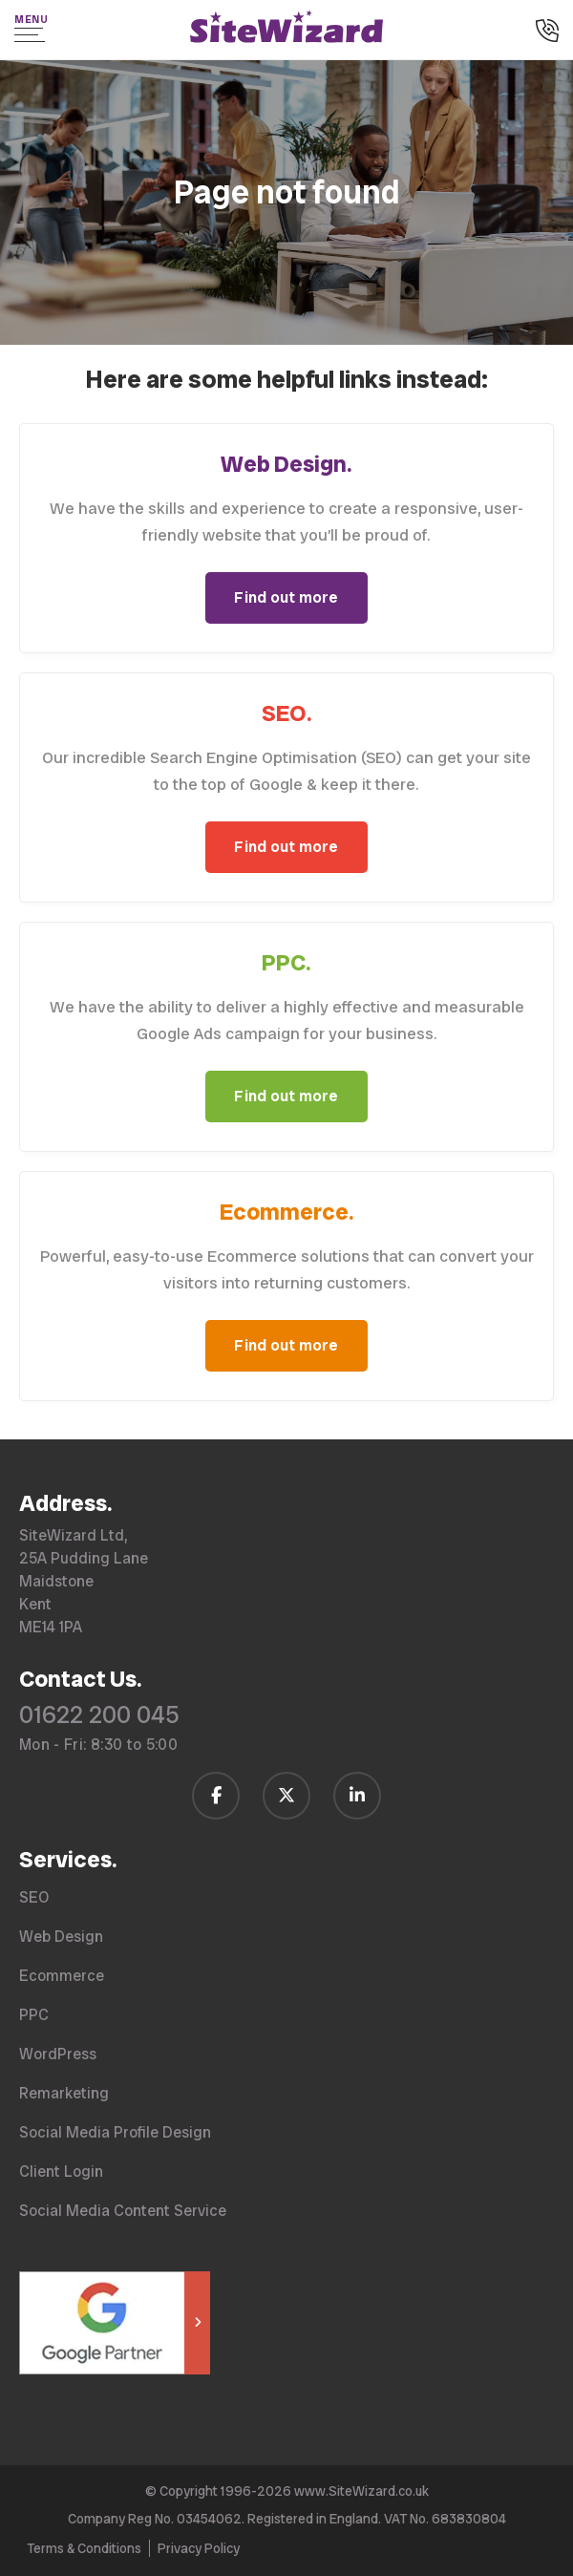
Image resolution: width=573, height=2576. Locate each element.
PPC (34, 2015)
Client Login (61, 2171)
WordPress (57, 2054)
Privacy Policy (199, 2548)
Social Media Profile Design (115, 2132)
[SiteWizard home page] (286, 30)
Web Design (61, 1937)
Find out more (286, 597)
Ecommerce (61, 1976)
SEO (34, 1897)
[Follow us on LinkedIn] (357, 1796)
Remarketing (64, 2093)
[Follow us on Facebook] (216, 1796)
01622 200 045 (99, 1715)
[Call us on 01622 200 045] (547, 32)
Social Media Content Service (122, 2211)
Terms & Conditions (84, 2548)
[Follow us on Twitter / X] (286, 1796)
